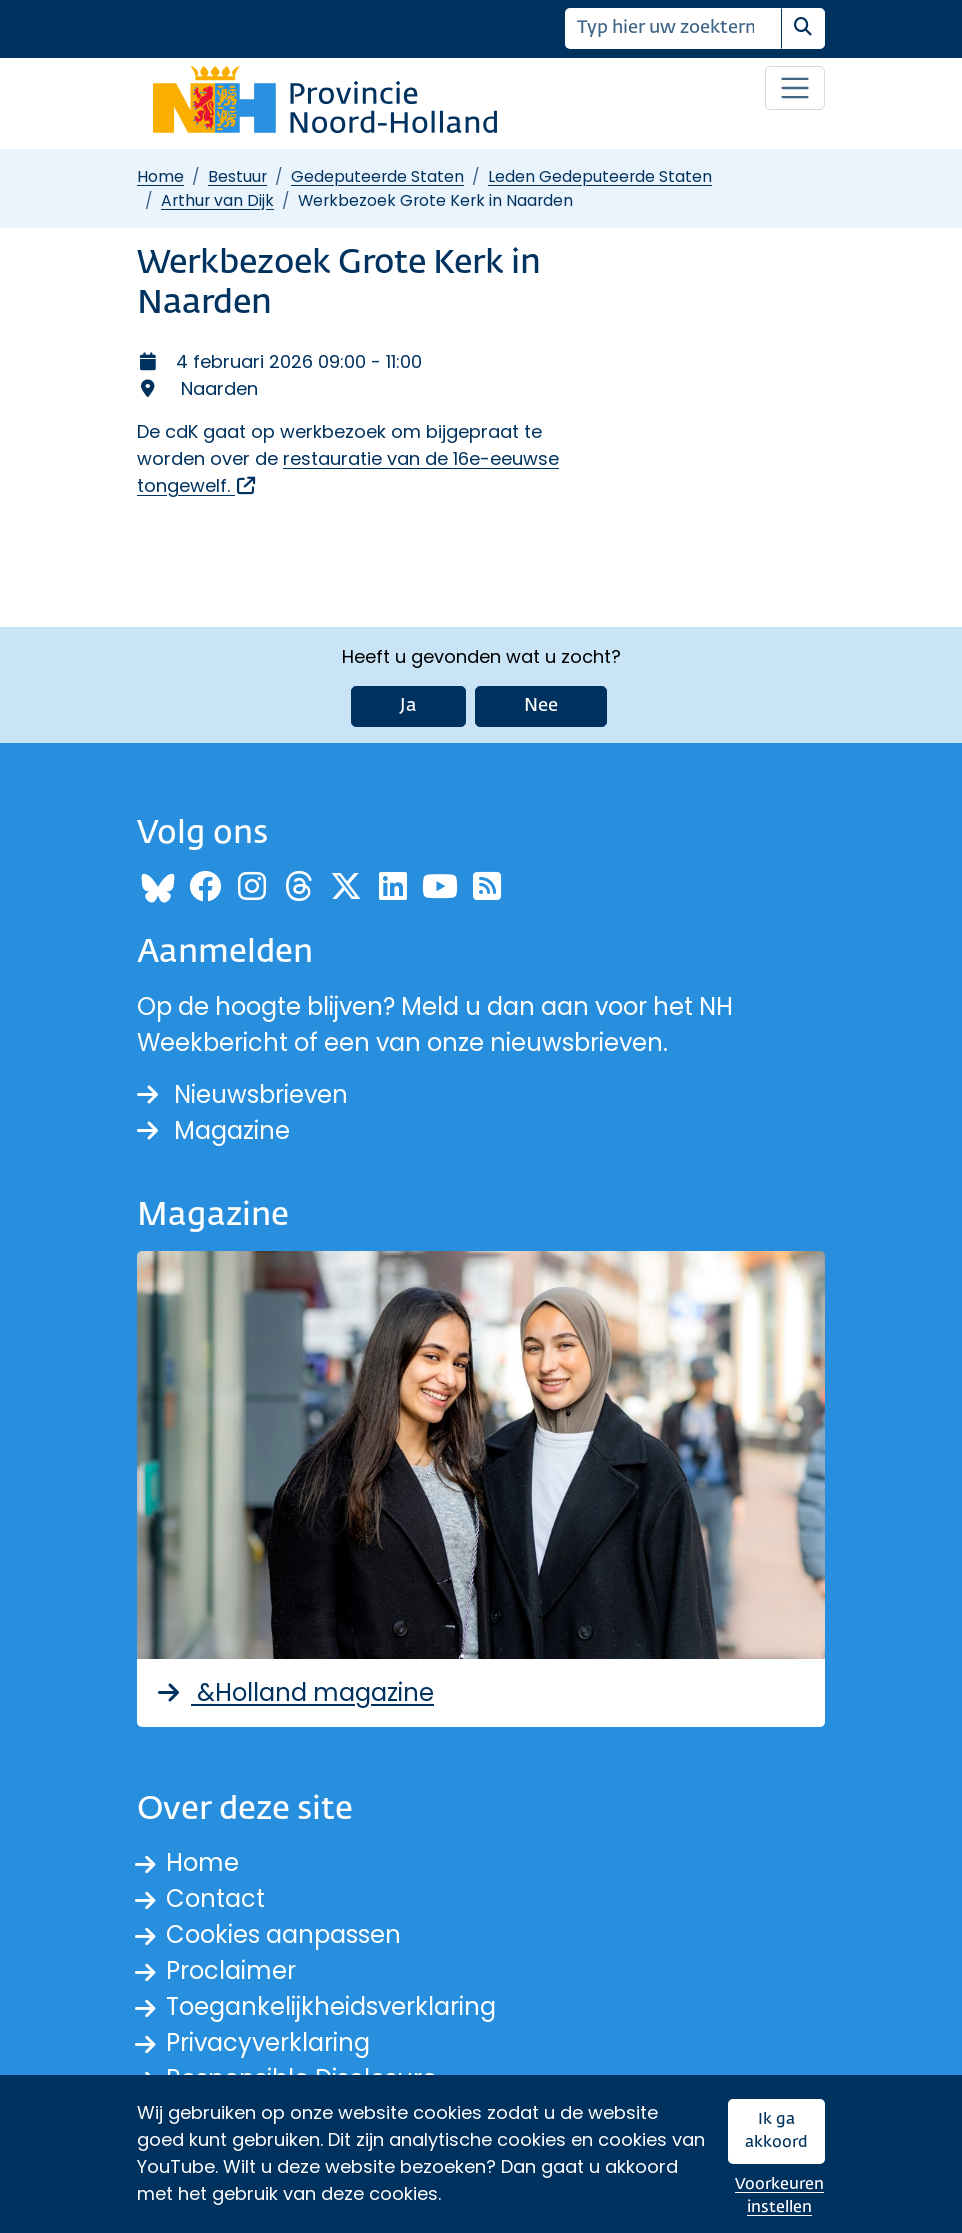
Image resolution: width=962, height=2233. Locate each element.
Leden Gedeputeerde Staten (600, 176)
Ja (408, 706)
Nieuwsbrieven (242, 1094)
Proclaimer (231, 1970)
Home (160, 176)
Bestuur (237, 176)
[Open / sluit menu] (795, 88)
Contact (215, 1898)
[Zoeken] (673, 28)
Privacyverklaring (268, 2042)
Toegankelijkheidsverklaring (331, 2006)
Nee (541, 706)
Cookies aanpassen (283, 1934)
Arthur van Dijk (217, 200)
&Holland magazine (293, 1692)
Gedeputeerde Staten (377, 176)
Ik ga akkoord (776, 2131)
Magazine (213, 1130)
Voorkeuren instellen (779, 2196)
